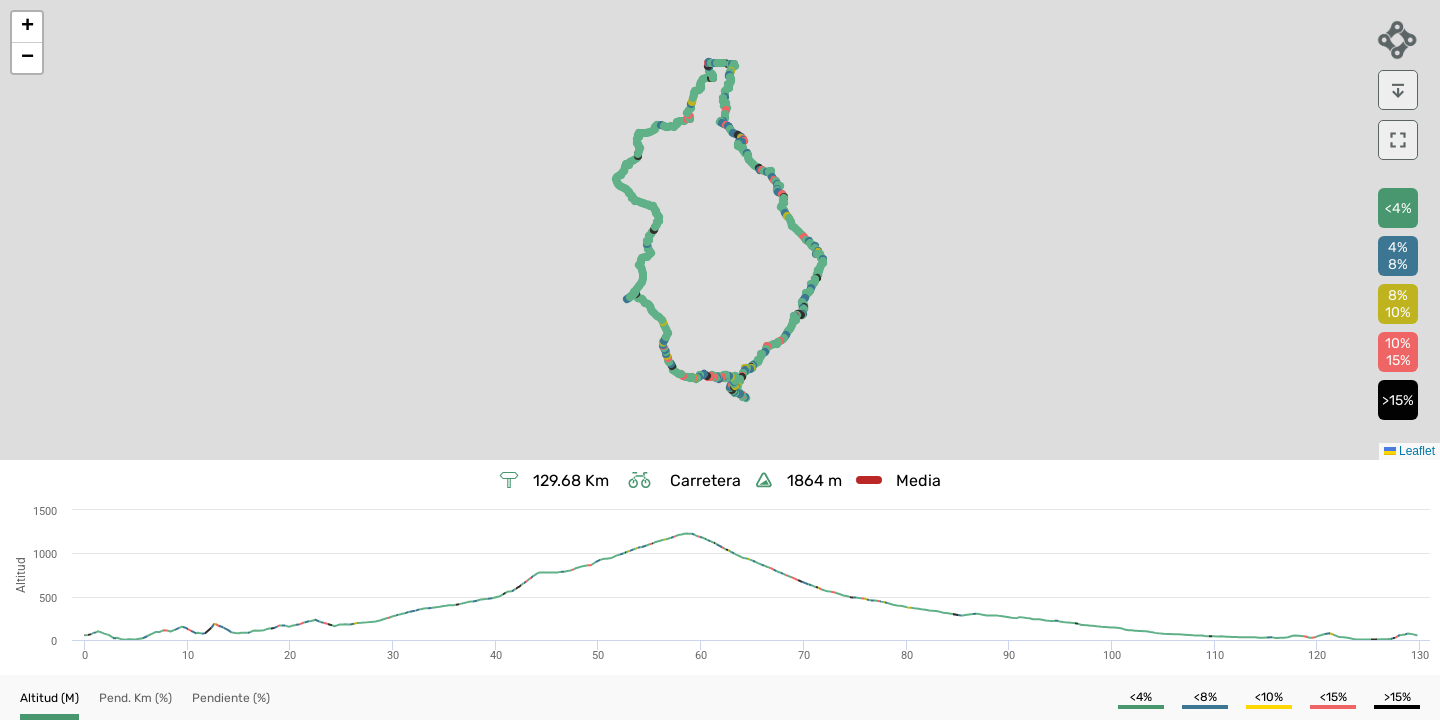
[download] (1398, 90)
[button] (27, 27)
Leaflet (1409, 451)
